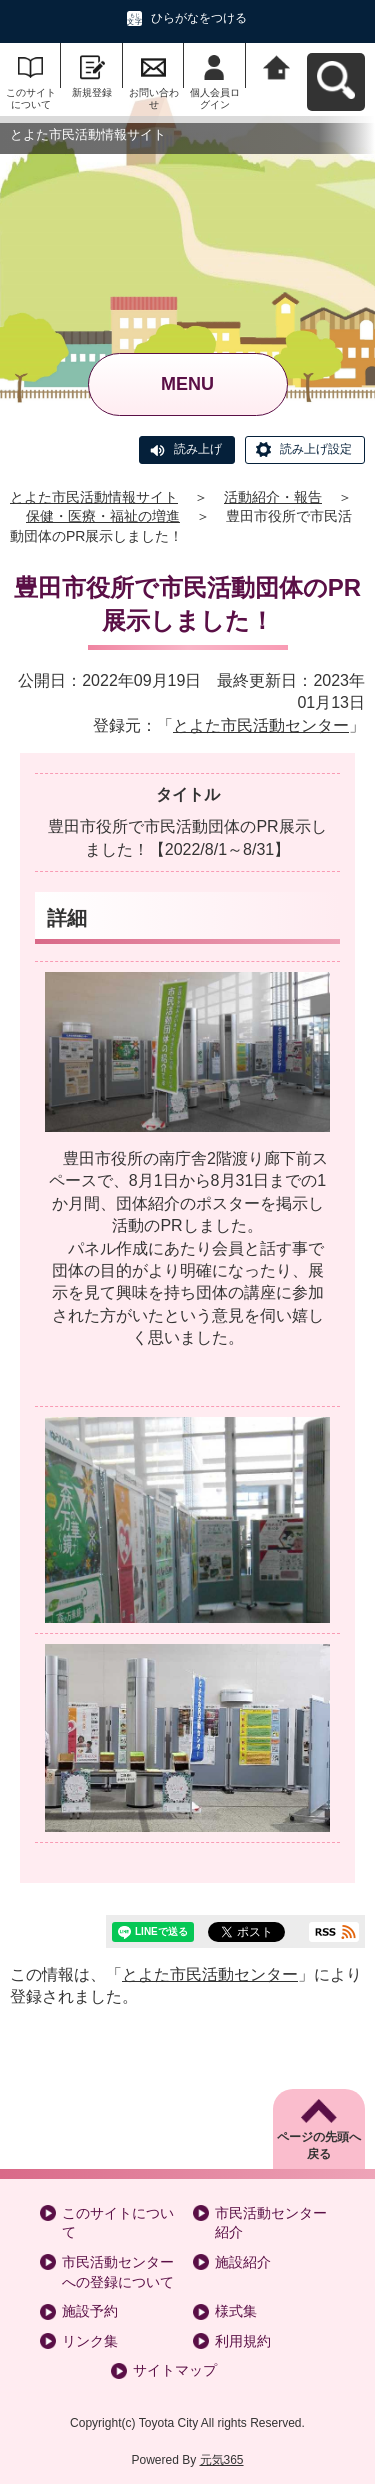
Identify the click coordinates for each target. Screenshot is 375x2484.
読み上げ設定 (316, 449)
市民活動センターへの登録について (118, 2272)
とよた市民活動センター (261, 725)
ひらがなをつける (199, 18)
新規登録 (92, 92)
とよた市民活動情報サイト (94, 497)
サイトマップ (175, 2370)
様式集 (236, 2311)
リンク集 (90, 2341)
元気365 (222, 2460)
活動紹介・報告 (273, 497)
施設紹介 (243, 2262)
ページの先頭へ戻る (319, 2145)
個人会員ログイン (215, 98)
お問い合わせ (154, 98)
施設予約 (90, 2311)
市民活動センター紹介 (271, 2223)
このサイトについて (31, 98)
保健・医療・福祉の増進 (103, 516)
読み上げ (198, 449)
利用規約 (243, 2341)
